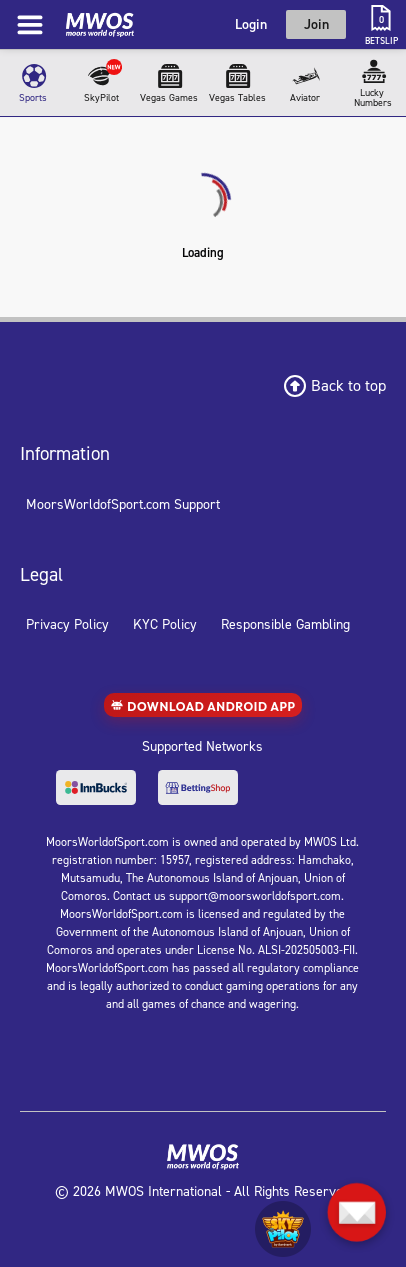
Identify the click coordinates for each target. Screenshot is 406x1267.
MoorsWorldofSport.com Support (123, 504)
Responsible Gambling (285, 624)
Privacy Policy (67, 624)
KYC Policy (165, 624)
